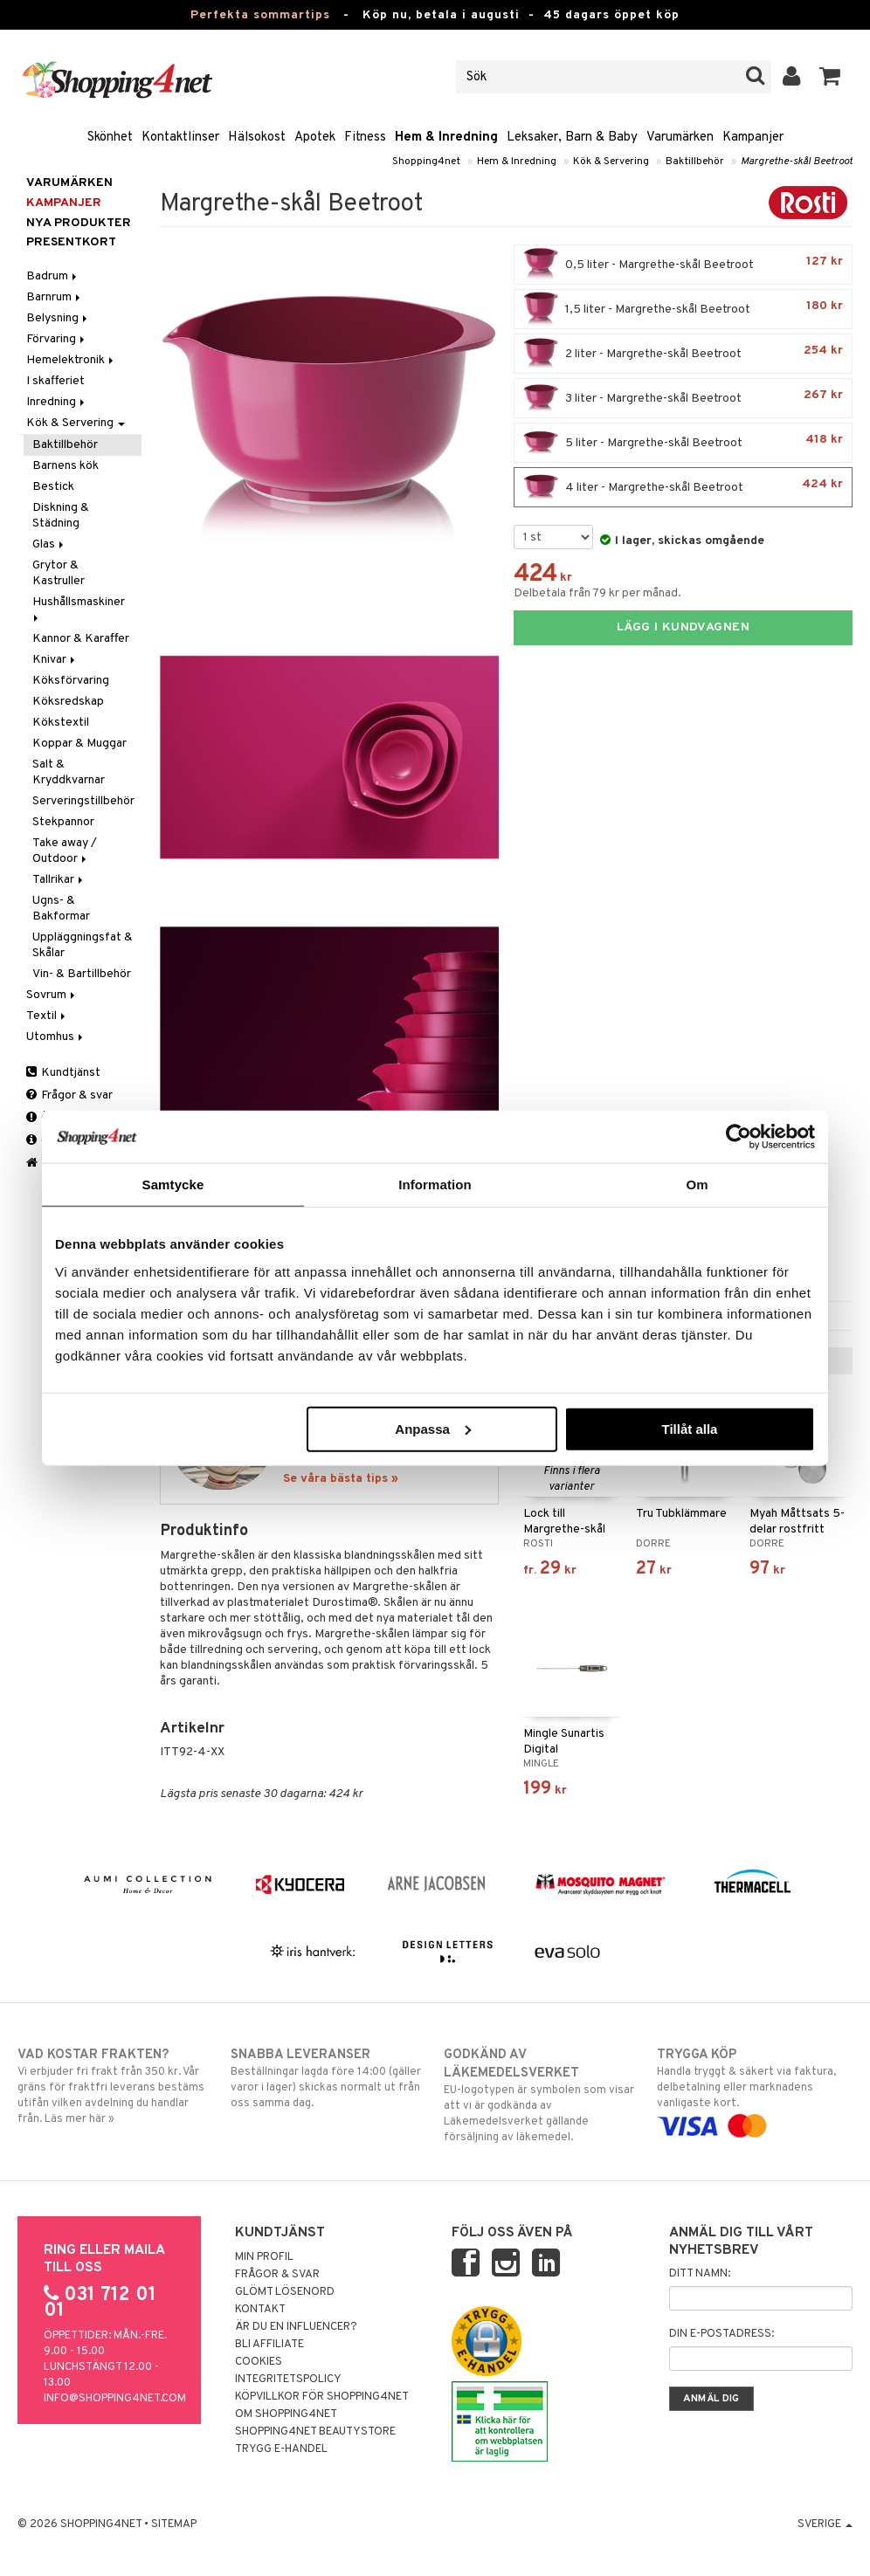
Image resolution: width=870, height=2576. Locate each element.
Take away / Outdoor (64, 851)
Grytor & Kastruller (58, 573)
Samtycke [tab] (173, 1184)
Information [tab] (435, 1184)
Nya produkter (78, 223)
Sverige (825, 2524)
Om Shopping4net (286, 2414)
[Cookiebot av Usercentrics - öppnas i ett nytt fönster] (738, 1137)
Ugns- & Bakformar (61, 908)
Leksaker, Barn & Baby (572, 137)
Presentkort (71, 242)
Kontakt (260, 2310)
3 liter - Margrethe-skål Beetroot (683, 398)
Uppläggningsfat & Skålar (82, 945)
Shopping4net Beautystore (315, 2432)
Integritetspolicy (288, 2380)
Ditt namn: (699, 2274)
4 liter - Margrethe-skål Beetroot (683, 487)
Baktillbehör (695, 162)
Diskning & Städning (60, 515)
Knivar (55, 659)
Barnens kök (65, 465)
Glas (49, 544)
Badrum (52, 276)
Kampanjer (753, 137)
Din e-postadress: (721, 2334)
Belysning (58, 318)
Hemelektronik (71, 360)
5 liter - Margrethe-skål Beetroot (683, 442)
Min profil (264, 2257)
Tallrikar (59, 879)
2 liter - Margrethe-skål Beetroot (683, 353)
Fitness (365, 137)
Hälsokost (257, 137)
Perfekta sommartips (260, 15)
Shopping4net (426, 162)
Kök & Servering (611, 162)
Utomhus (56, 1037)
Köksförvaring (70, 680)
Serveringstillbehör (83, 801)
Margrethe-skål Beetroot (797, 162)
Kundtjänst (63, 1072)
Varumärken (680, 137)
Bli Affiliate (269, 2345)
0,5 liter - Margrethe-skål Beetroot (683, 264)
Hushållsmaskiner (80, 608)
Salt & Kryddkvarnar (68, 772)
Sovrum (52, 995)
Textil (47, 1016)
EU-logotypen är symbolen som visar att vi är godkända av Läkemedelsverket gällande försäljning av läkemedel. (541, 2095)
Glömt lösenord (285, 2292)
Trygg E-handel (281, 2449)
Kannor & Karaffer (80, 638)
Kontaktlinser (180, 137)
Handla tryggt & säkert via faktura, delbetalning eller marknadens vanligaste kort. (755, 2090)
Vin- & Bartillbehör (81, 974)
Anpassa (433, 1428)
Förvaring (56, 339)
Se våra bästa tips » (340, 1478)
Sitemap (174, 2524)
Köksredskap (68, 701)
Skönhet (110, 137)
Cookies (258, 2362)
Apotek (314, 137)
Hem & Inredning (446, 137)
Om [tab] (697, 1184)
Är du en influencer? (296, 2327)
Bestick (53, 486)
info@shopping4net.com (115, 2399)
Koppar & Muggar (79, 743)
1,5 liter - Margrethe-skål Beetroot (683, 309)
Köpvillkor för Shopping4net (322, 2397)
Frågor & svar (69, 1095)
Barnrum (54, 297)
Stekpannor (63, 822)
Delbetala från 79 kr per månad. (597, 593)
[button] (830, 76)
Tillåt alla (689, 1428)
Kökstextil (60, 722)
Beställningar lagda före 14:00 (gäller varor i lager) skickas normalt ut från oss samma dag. (328, 2078)
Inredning (56, 402)
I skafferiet (55, 381)
